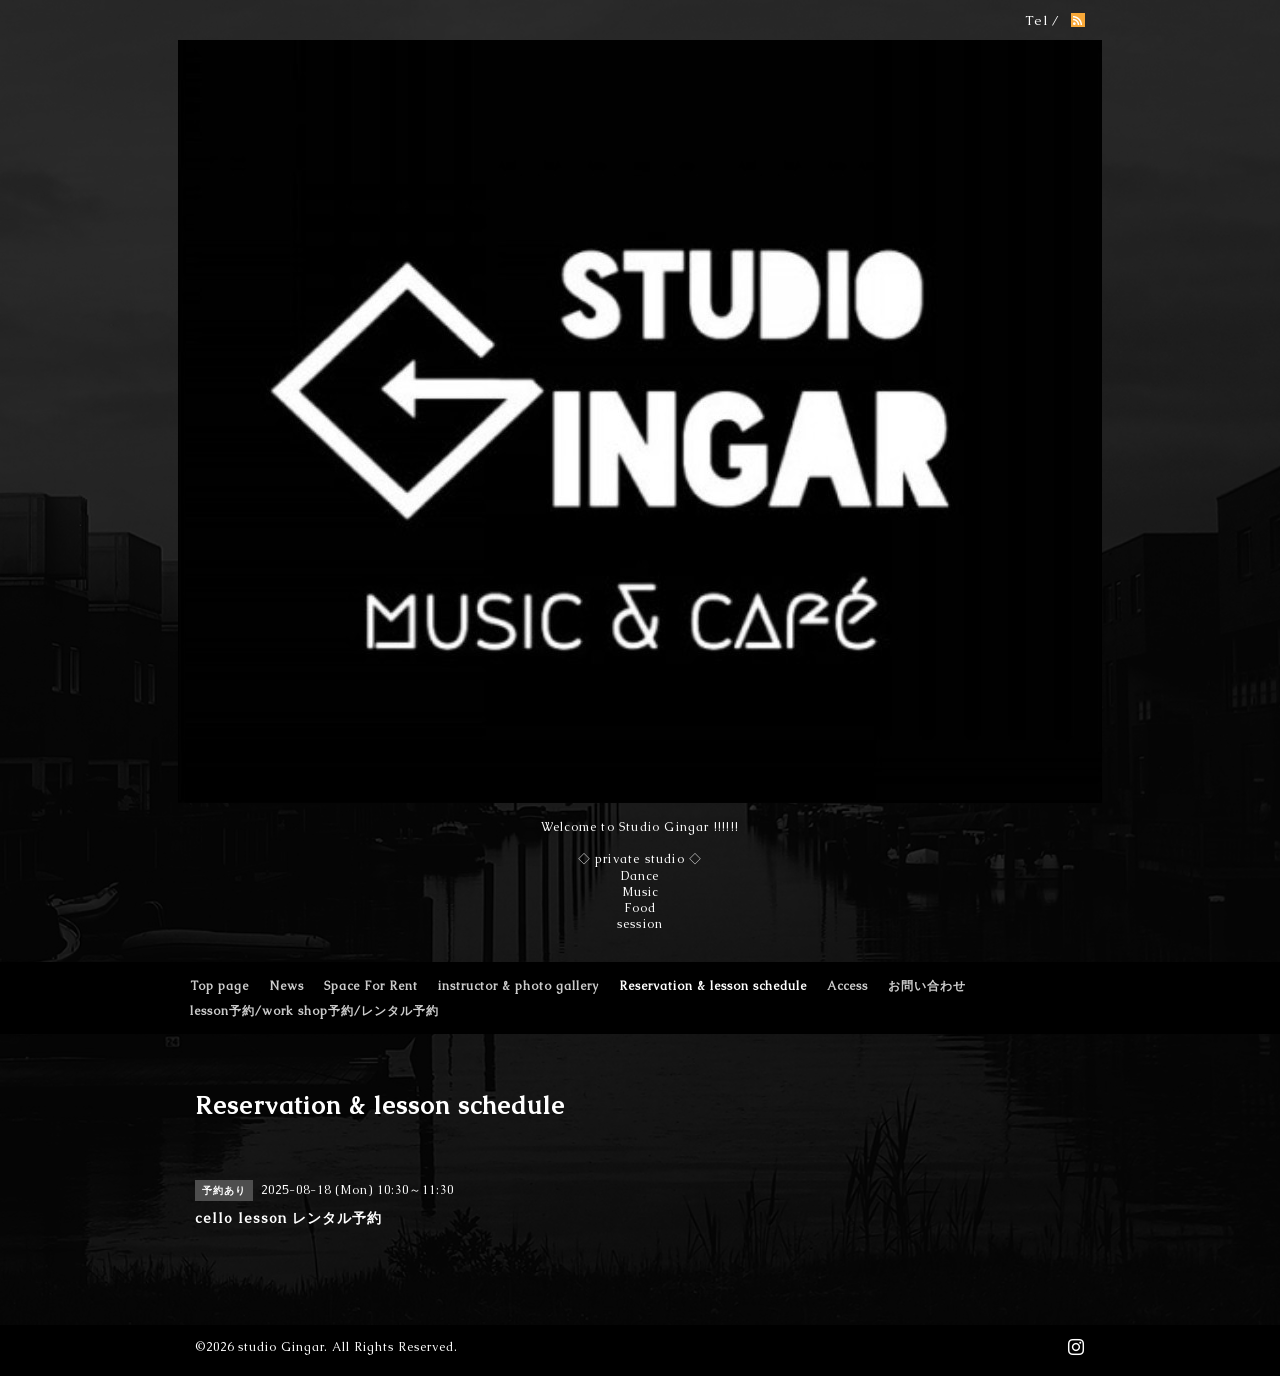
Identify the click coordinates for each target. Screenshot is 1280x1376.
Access (847, 986)
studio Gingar (281, 1347)
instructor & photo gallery (518, 986)
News (286, 986)
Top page (219, 986)
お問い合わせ (927, 986)
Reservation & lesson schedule (713, 986)
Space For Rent (371, 986)
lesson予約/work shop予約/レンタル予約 (314, 1011)
